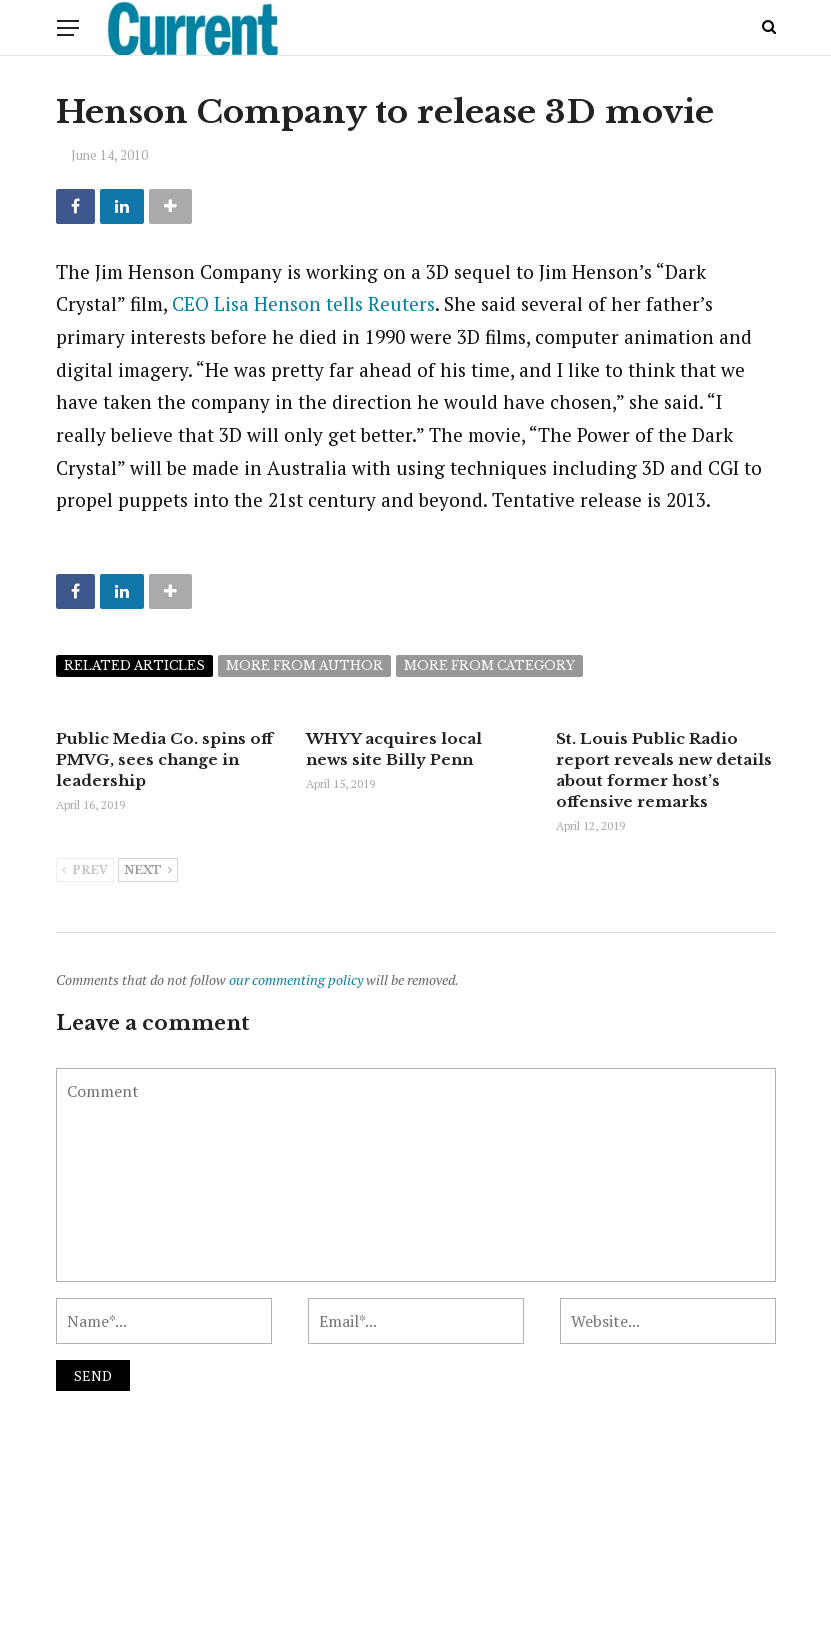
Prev (85, 871)
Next (148, 871)
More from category (489, 665)
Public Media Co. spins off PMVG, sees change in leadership (164, 759)
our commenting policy (296, 979)
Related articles (134, 665)
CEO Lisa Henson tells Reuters (303, 303)
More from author (304, 665)
